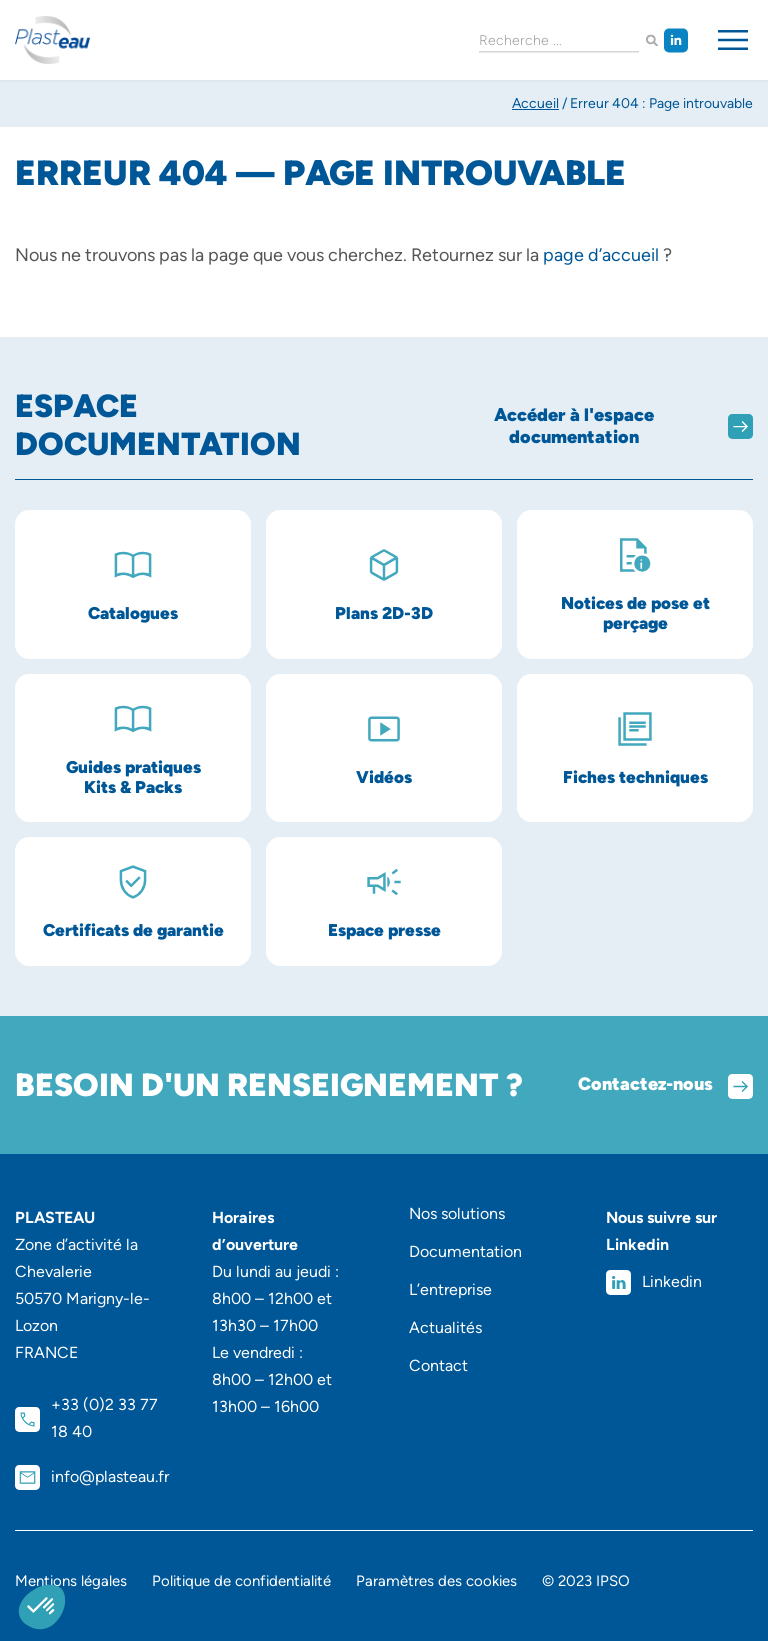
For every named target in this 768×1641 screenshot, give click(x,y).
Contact (438, 1365)
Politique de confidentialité (241, 1581)
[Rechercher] (651, 40)
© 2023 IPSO (586, 1581)
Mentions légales (71, 1581)
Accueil (535, 103)
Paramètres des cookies (436, 1581)
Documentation (465, 1251)
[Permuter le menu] (733, 40)
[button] (42, 1607)
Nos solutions (457, 1213)
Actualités (445, 1327)
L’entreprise (450, 1289)
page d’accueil (601, 255)
